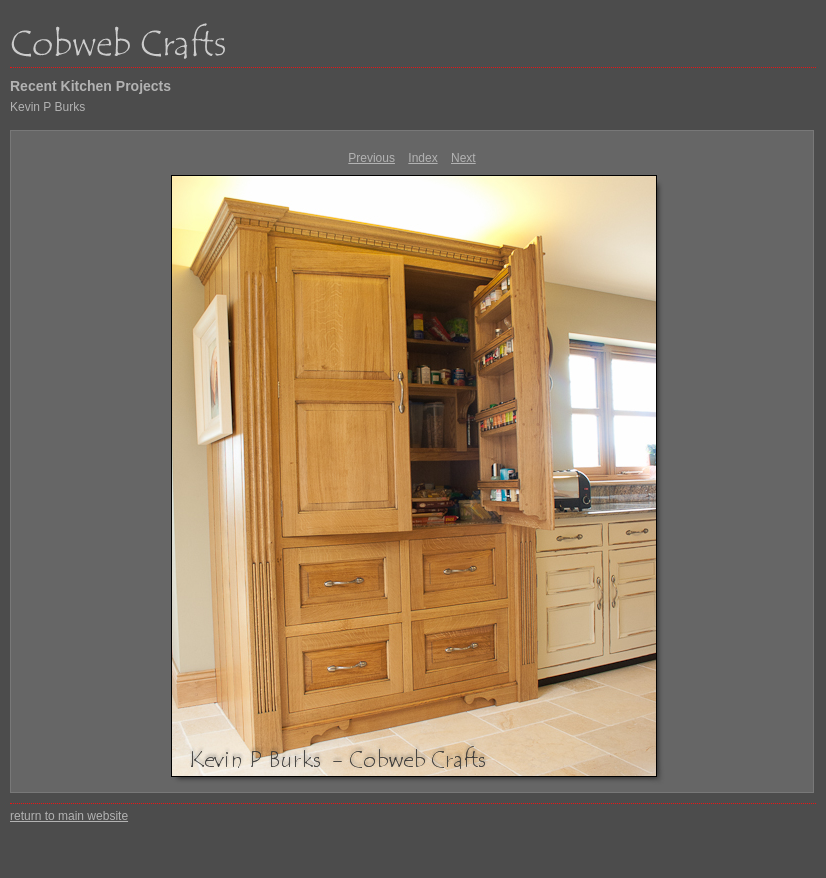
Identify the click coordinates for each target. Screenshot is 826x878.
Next (463, 158)
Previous (371, 158)
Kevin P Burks (47, 107)
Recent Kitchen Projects (90, 86)
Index (422, 158)
